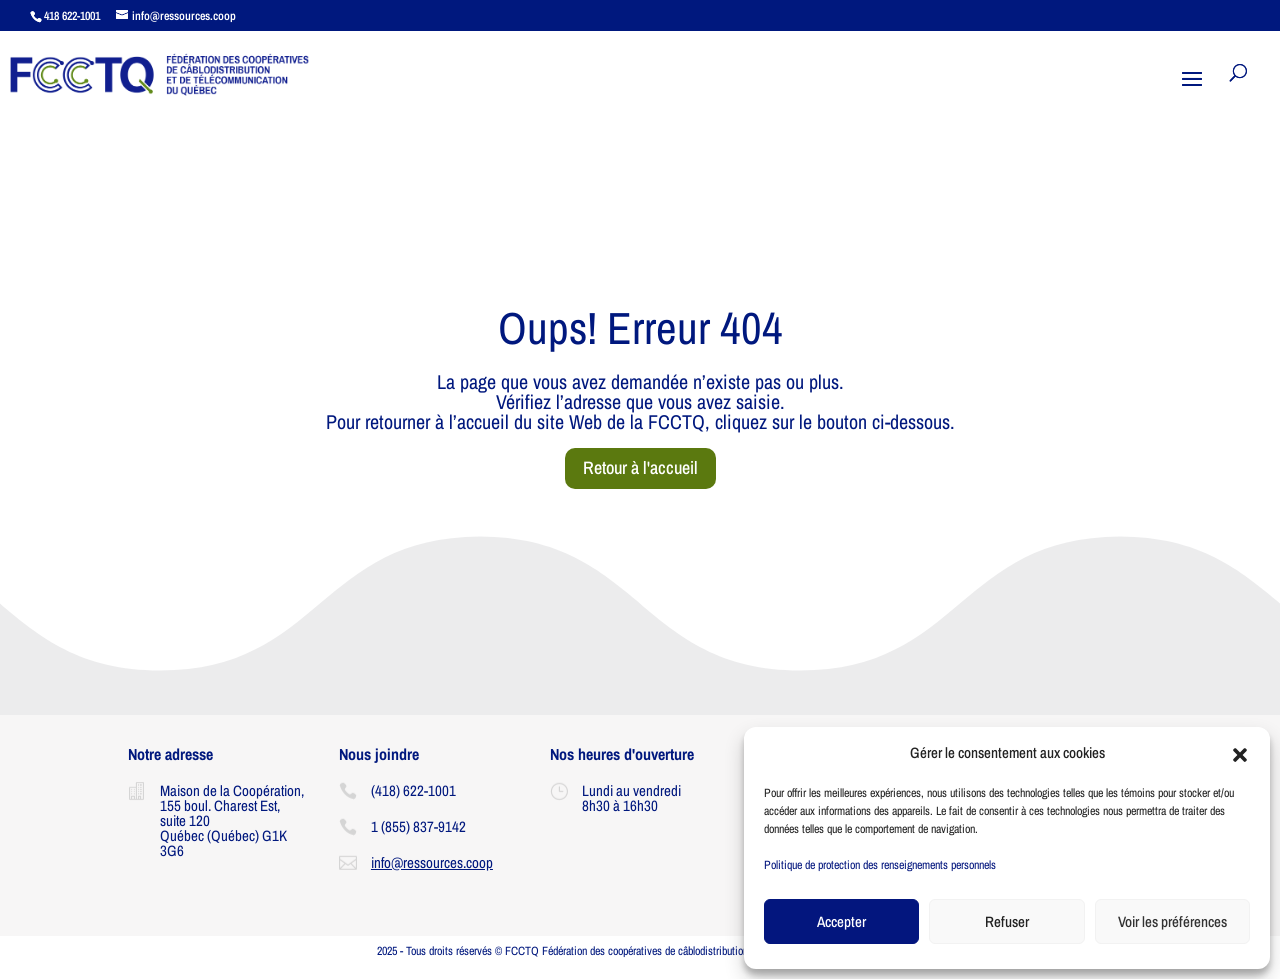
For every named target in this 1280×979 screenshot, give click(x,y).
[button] (1240, 753)
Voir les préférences (1172, 921)
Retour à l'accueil (640, 467)
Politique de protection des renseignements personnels (880, 865)
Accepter (841, 921)
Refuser (1007, 921)
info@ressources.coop (432, 862)
